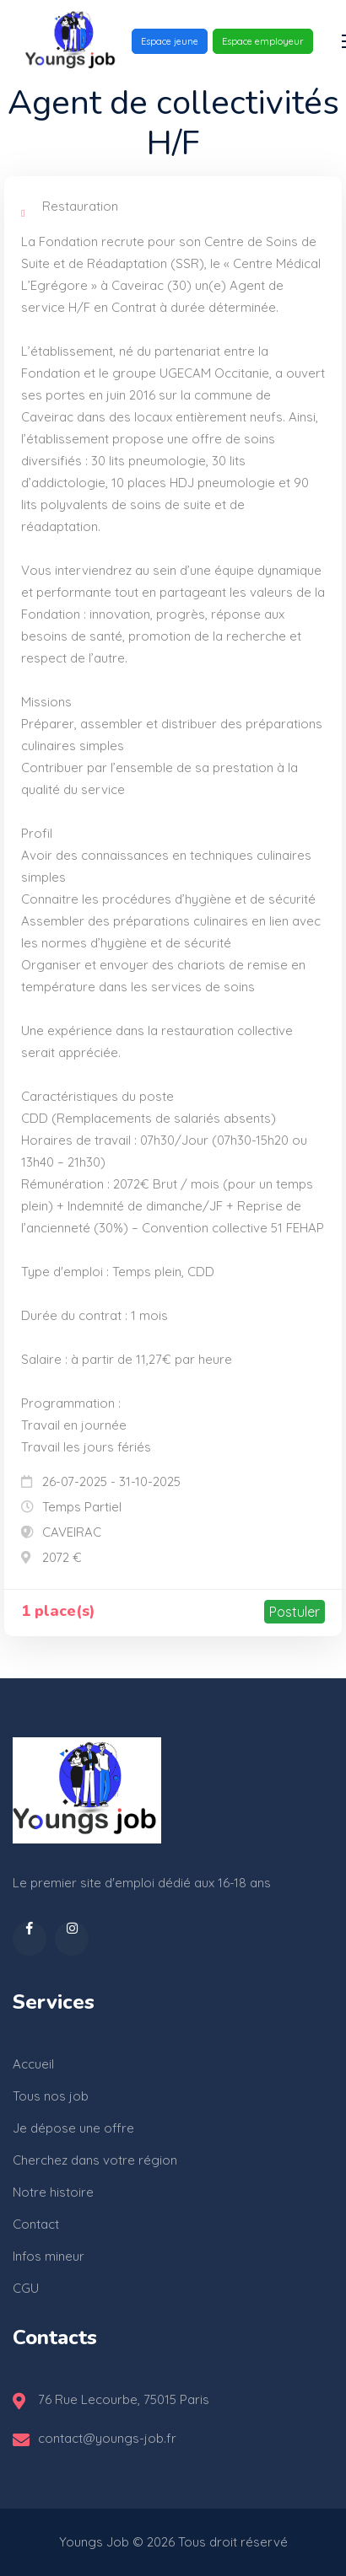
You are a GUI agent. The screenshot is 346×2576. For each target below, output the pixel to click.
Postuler (294, 1611)
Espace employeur (263, 41)
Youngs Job (94, 2542)
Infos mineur (48, 2256)
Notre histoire (53, 2192)
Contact (36, 2224)
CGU (26, 2288)
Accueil (33, 2064)
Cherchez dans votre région (95, 2160)
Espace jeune (169, 41)
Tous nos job (51, 2096)
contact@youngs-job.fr (107, 2438)
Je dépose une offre (73, 2128)
